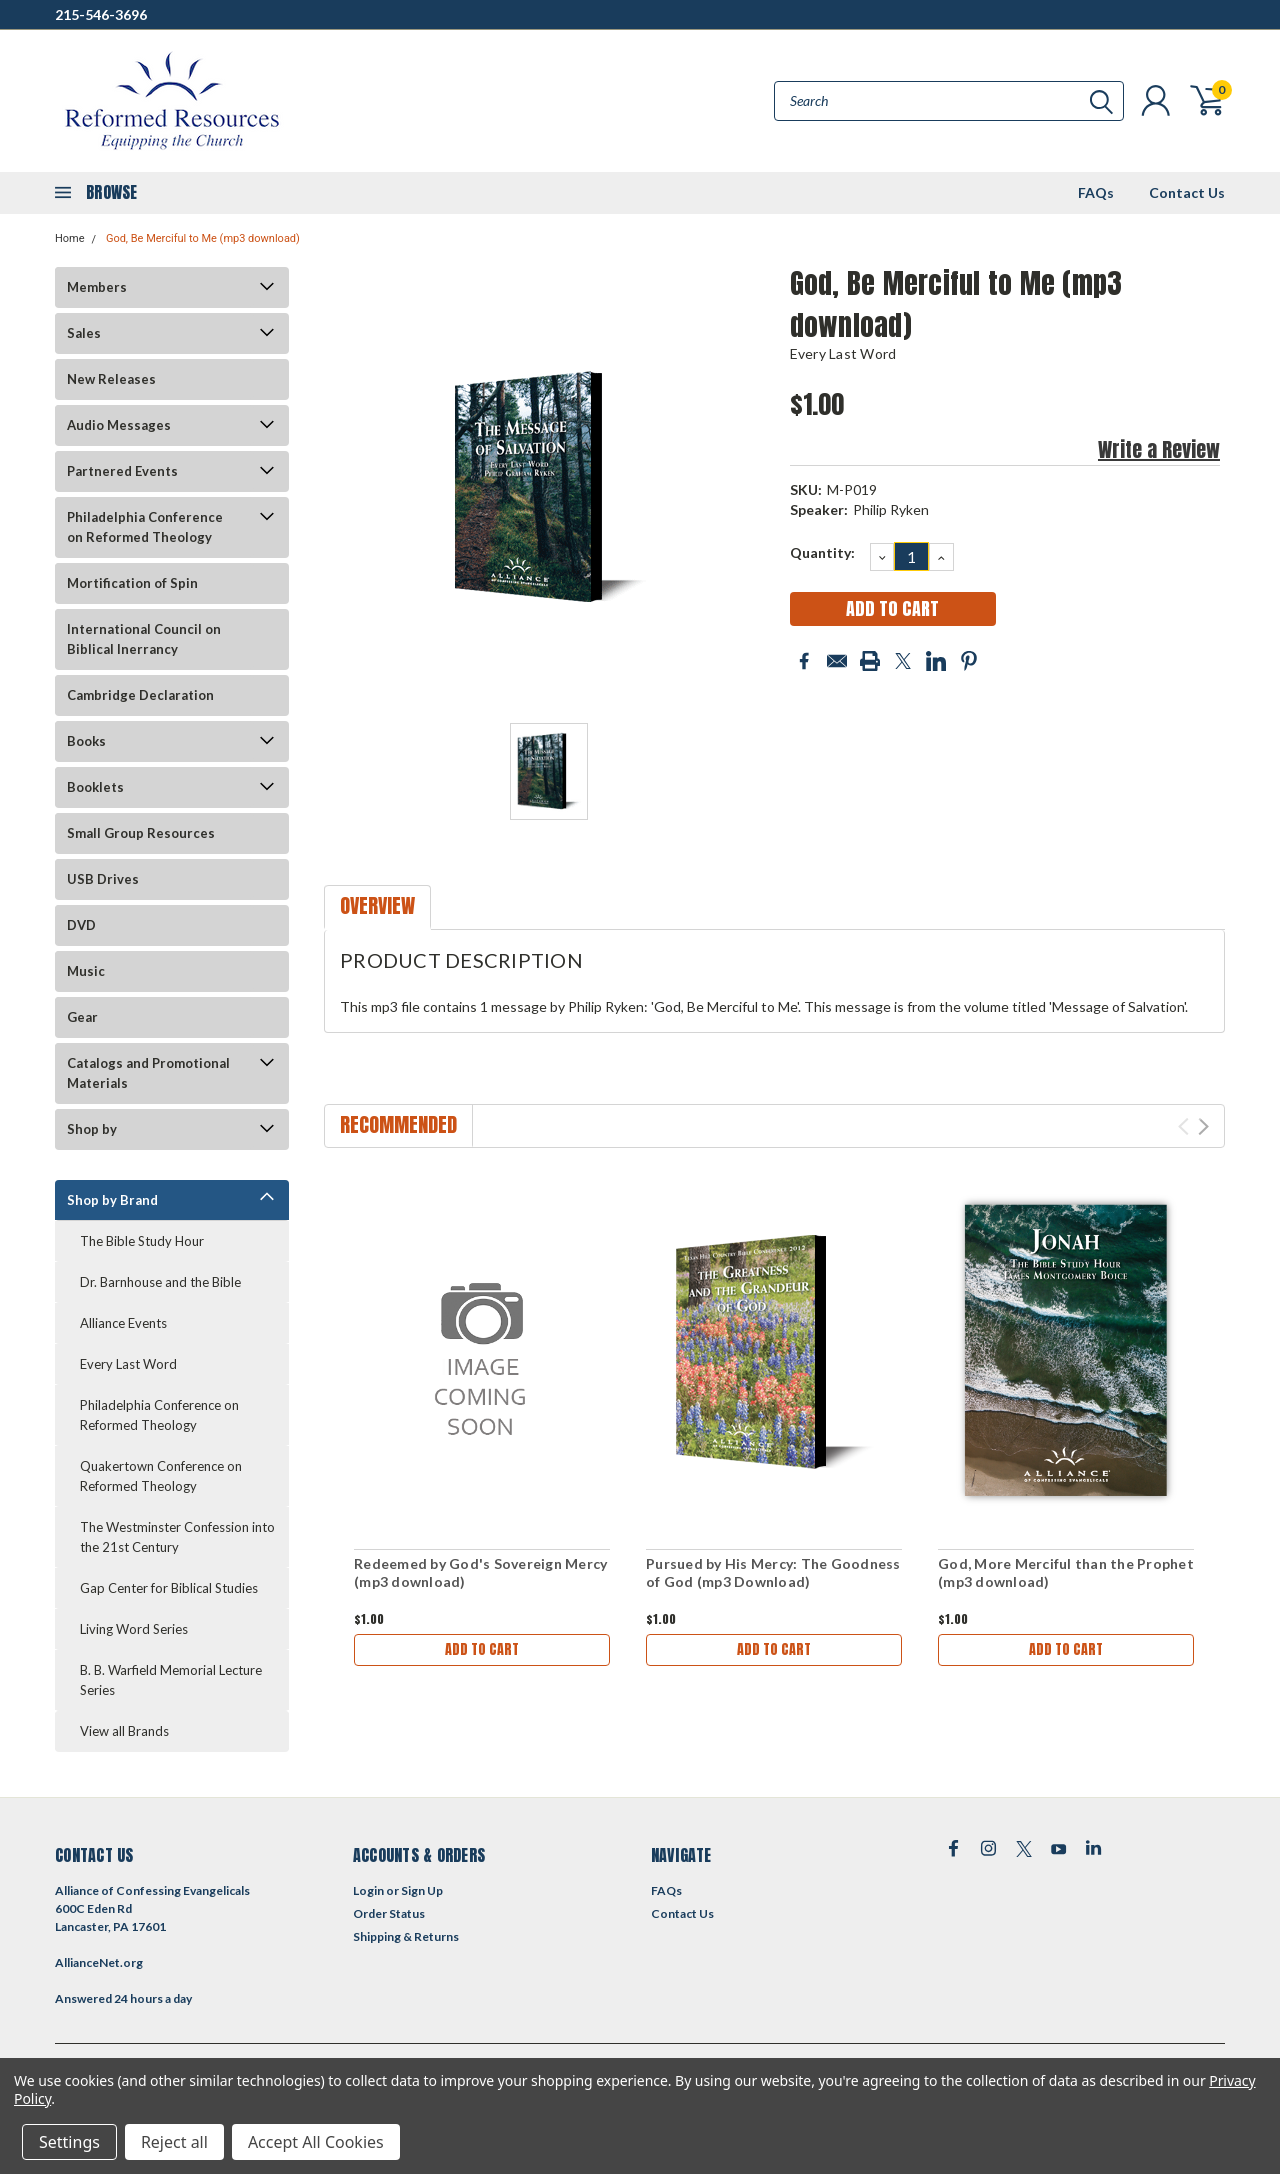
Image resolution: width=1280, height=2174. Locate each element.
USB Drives (103, 879)
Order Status (389, 1913)
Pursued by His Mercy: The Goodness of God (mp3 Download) (773, 1572)
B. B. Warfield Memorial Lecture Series (171, 1680)
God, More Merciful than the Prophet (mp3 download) (1066, 1572)
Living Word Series (134, 1629)
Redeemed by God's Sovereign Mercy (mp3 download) (480, 1572)
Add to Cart (482, 1649)
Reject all (174, 2142)
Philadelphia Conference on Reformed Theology (145, 527)
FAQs (1096, 192)
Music (86, 971)
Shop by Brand (112, 1200)
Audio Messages (119, 425)
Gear (82, 1017)
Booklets (95, 787)
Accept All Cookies (316, 2142)
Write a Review (1159, 449)
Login (368, 1890)
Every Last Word (128, 1364)
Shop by (92, 1129)
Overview (377, 905)
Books (86, 741)
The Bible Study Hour (142, 1241)
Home (70, 238)
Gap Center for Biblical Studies (169, 1588)
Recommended (398, 1124)
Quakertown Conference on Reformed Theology (161, 1476)
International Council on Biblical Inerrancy (144, 639)
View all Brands (124, 1731)
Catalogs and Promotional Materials (148, 1073)
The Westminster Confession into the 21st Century (177, 1537)
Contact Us (1187, 192)
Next (1203, 1126)
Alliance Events (123, 1323)
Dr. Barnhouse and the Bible (160, 1282)
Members (97, 287)
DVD (81, 925)
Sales (84, 333)
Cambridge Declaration (140, 695)
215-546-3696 (101, 14)
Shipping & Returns (406, 1936)
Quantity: (822, 552)
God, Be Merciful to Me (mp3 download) (203, 238)
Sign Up (422, 1890)
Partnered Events (122, 471)
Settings (69, 2142)
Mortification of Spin (132, 583)
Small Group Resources (141, 833)
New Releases (111, 379)
